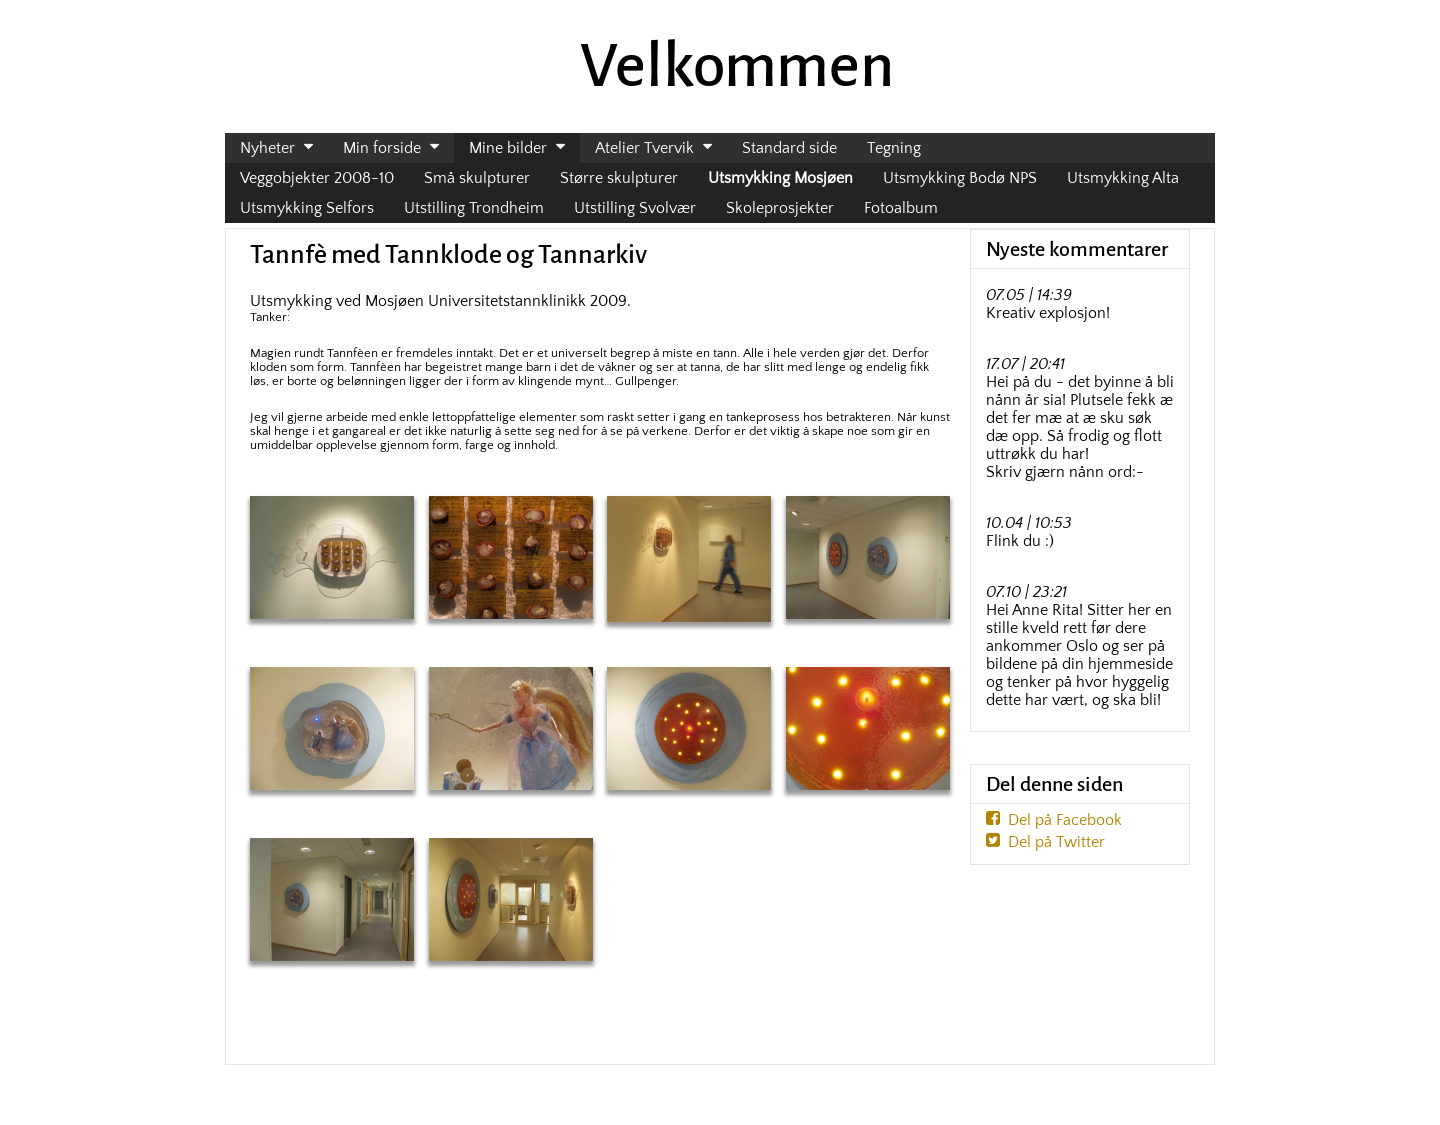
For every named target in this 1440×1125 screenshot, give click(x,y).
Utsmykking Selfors (307, 208)
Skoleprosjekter (780, 208)
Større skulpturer (619, 178)
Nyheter (267, 148)
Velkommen (737, 66)
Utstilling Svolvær (635, 208)
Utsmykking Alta (1123, 178)
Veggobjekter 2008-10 (317, 178)
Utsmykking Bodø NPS (960, 178)
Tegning (894, 148)
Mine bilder (508, 148)
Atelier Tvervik (644, 148)
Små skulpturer (477, 178)
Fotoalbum (901, 208)
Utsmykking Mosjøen (780, 178)
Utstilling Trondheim (474, 208)
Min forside (382, 148)
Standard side (789, 148)
